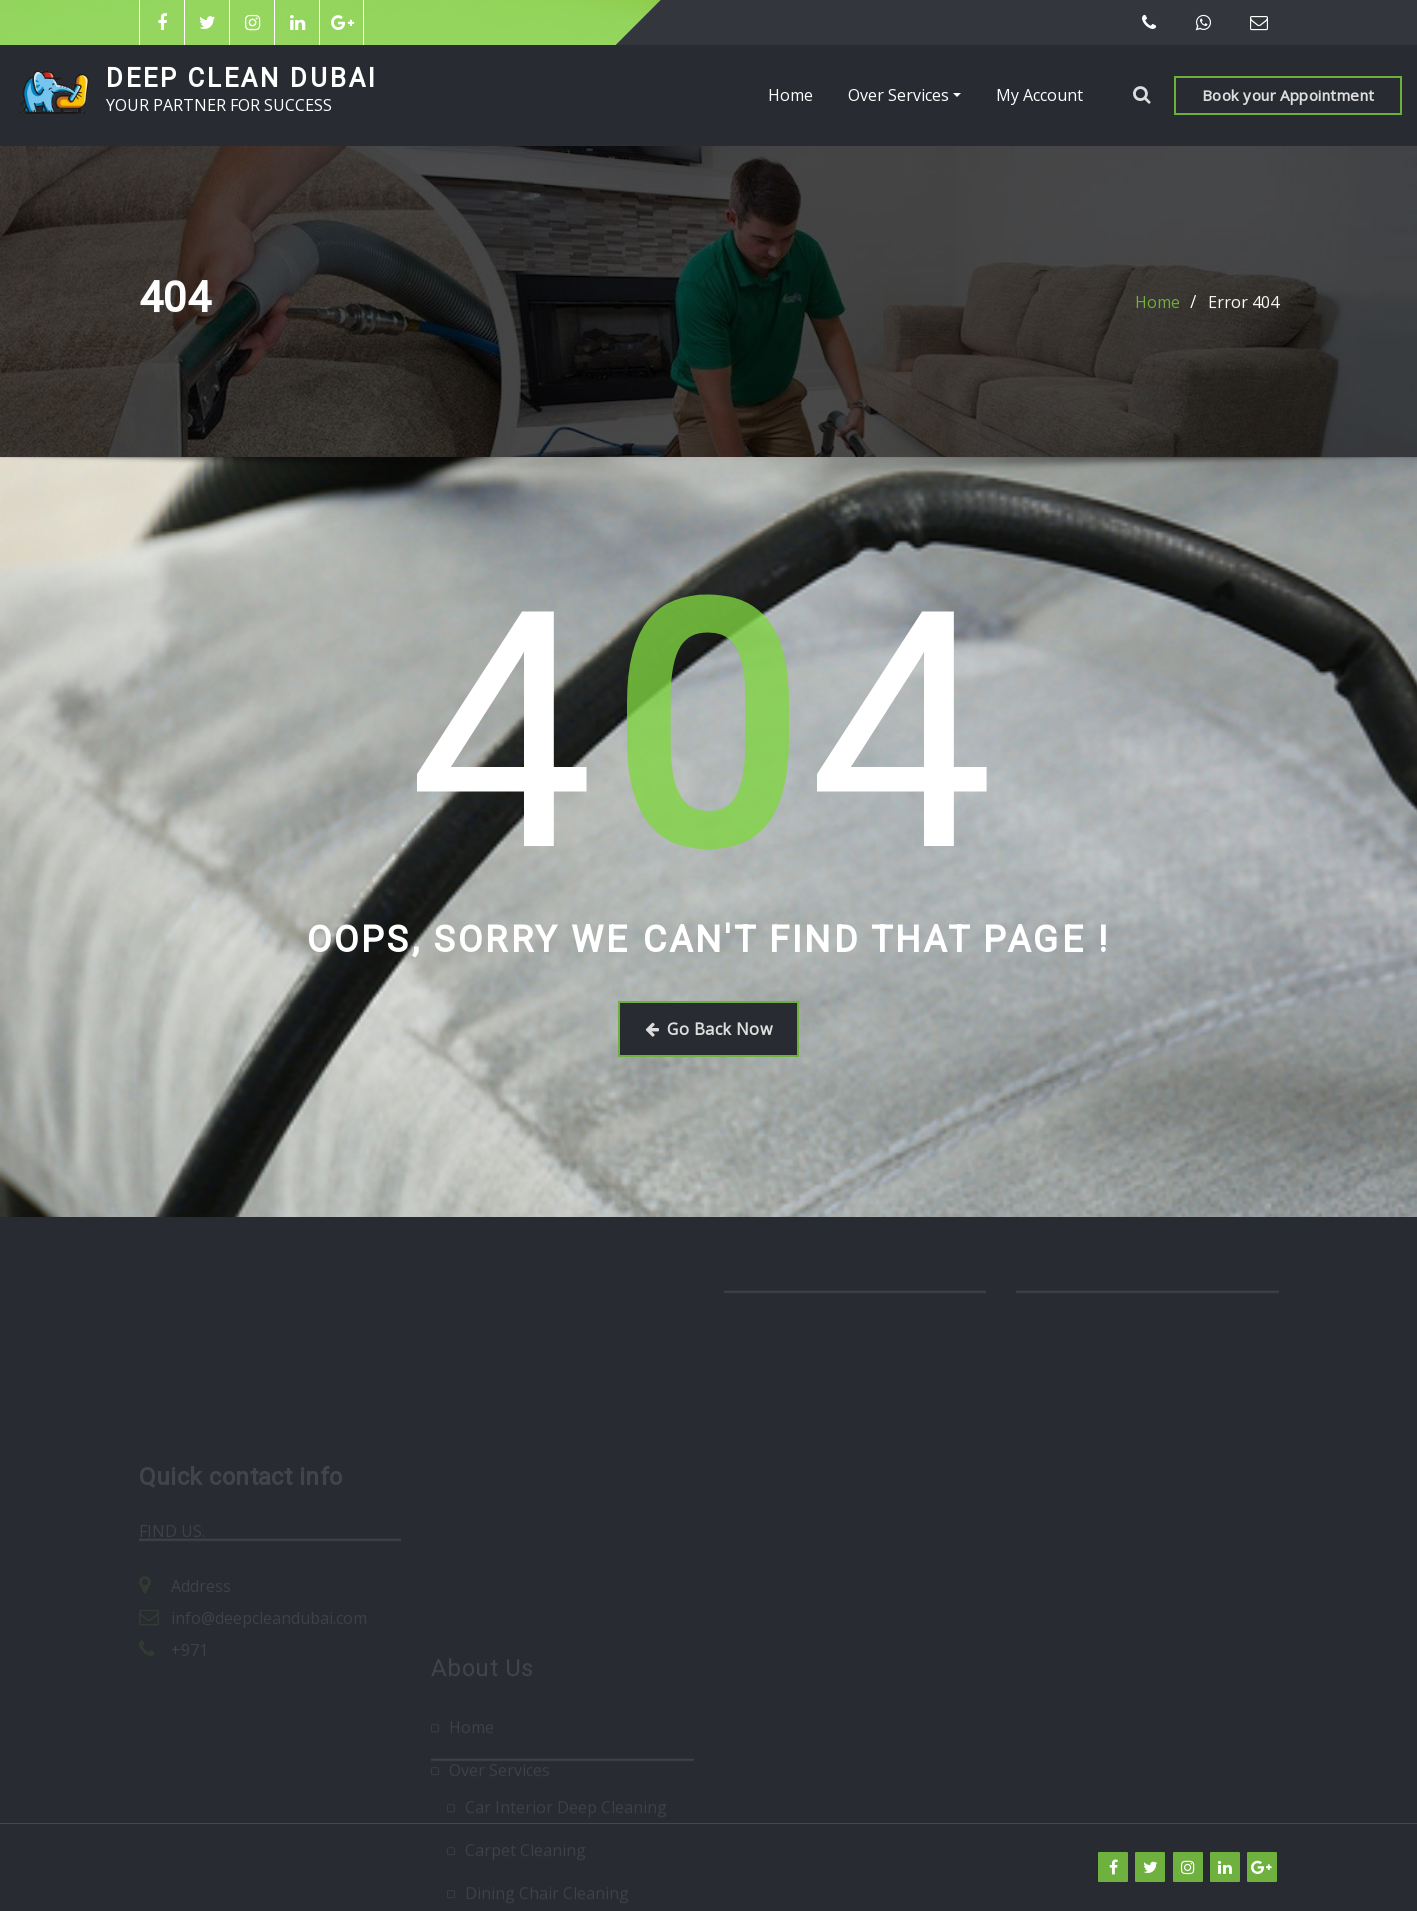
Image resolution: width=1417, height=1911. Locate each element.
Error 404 (1243, 304)
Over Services (904, 95)
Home (790, 95)
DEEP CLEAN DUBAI (242, 78)
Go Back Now (708, 1029)
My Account (1039, 95)
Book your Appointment (1288, 95)
